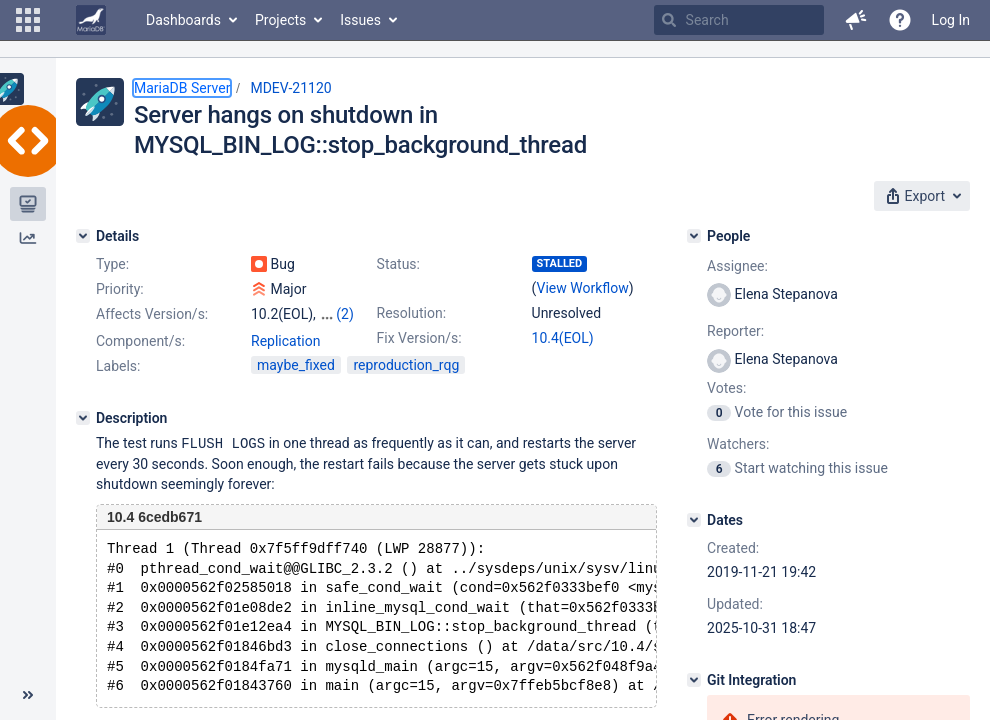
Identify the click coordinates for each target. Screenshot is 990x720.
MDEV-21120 (290, 88)
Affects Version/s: (152, 314)
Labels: (118, 366)
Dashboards (183, 20)
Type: (112, 264)
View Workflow (583, 288)
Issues (360, 20)
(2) (345, 314)
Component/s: (140, 341)
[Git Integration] (694, 680)
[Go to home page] (91, 20)
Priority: (120, 289)
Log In (951, 20)
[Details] (83, 236)
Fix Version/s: (419, 338)
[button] (28, 20)
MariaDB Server (182, 88)
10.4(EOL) (563, 338)
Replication (285, 341)
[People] (694, 236)
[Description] (83, 418)
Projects (280, 20)
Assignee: (737, 266)
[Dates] (694, 520)
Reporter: (735, 331)
